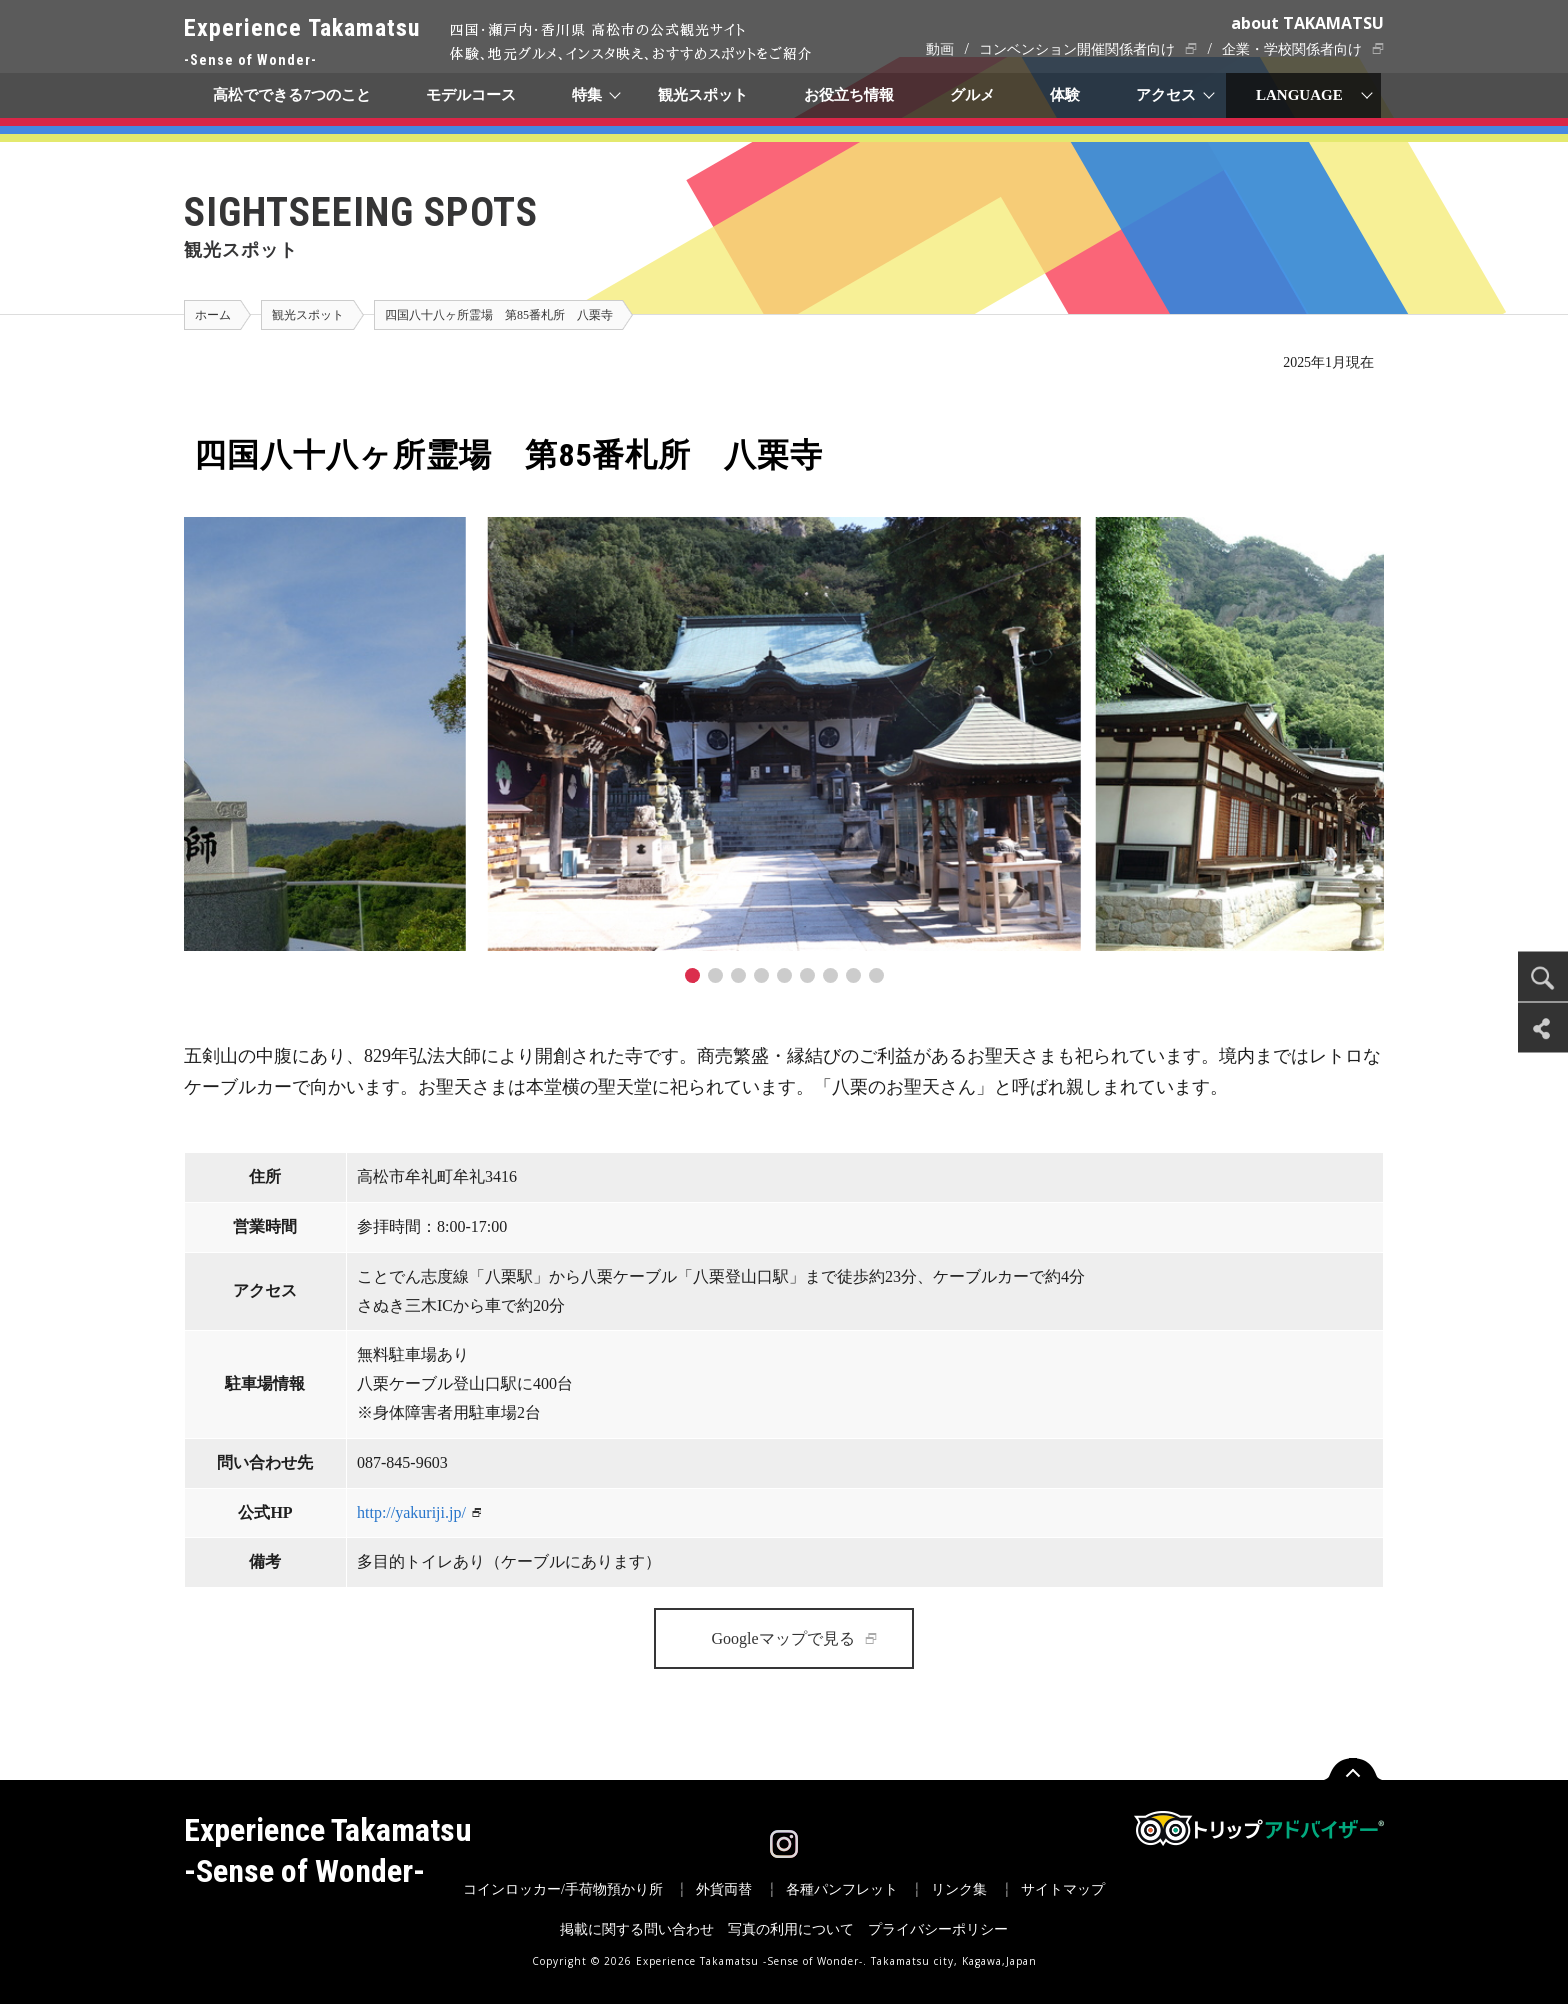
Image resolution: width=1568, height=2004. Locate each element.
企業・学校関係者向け (1292, 49)
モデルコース (472, 95)
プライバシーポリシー (938, 1929)
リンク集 (959, 1889)
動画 (940, 49)
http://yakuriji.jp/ (411, 1512)
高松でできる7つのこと (292, 95)
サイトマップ (1063, 1889)
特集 (588, 95)
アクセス (1167, 95)
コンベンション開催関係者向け (1077, 49)
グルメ (972, 95)
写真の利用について (791, 1929)
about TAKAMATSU (1307, 23)
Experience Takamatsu (302, 43)
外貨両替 (724, 1889)
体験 (1066, 95)
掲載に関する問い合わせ (637, 1929)
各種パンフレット (842, 1889)
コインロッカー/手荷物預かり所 (563, 1889)
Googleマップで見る (782, 1638)
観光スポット (703, 95)
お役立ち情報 (849, 95)
